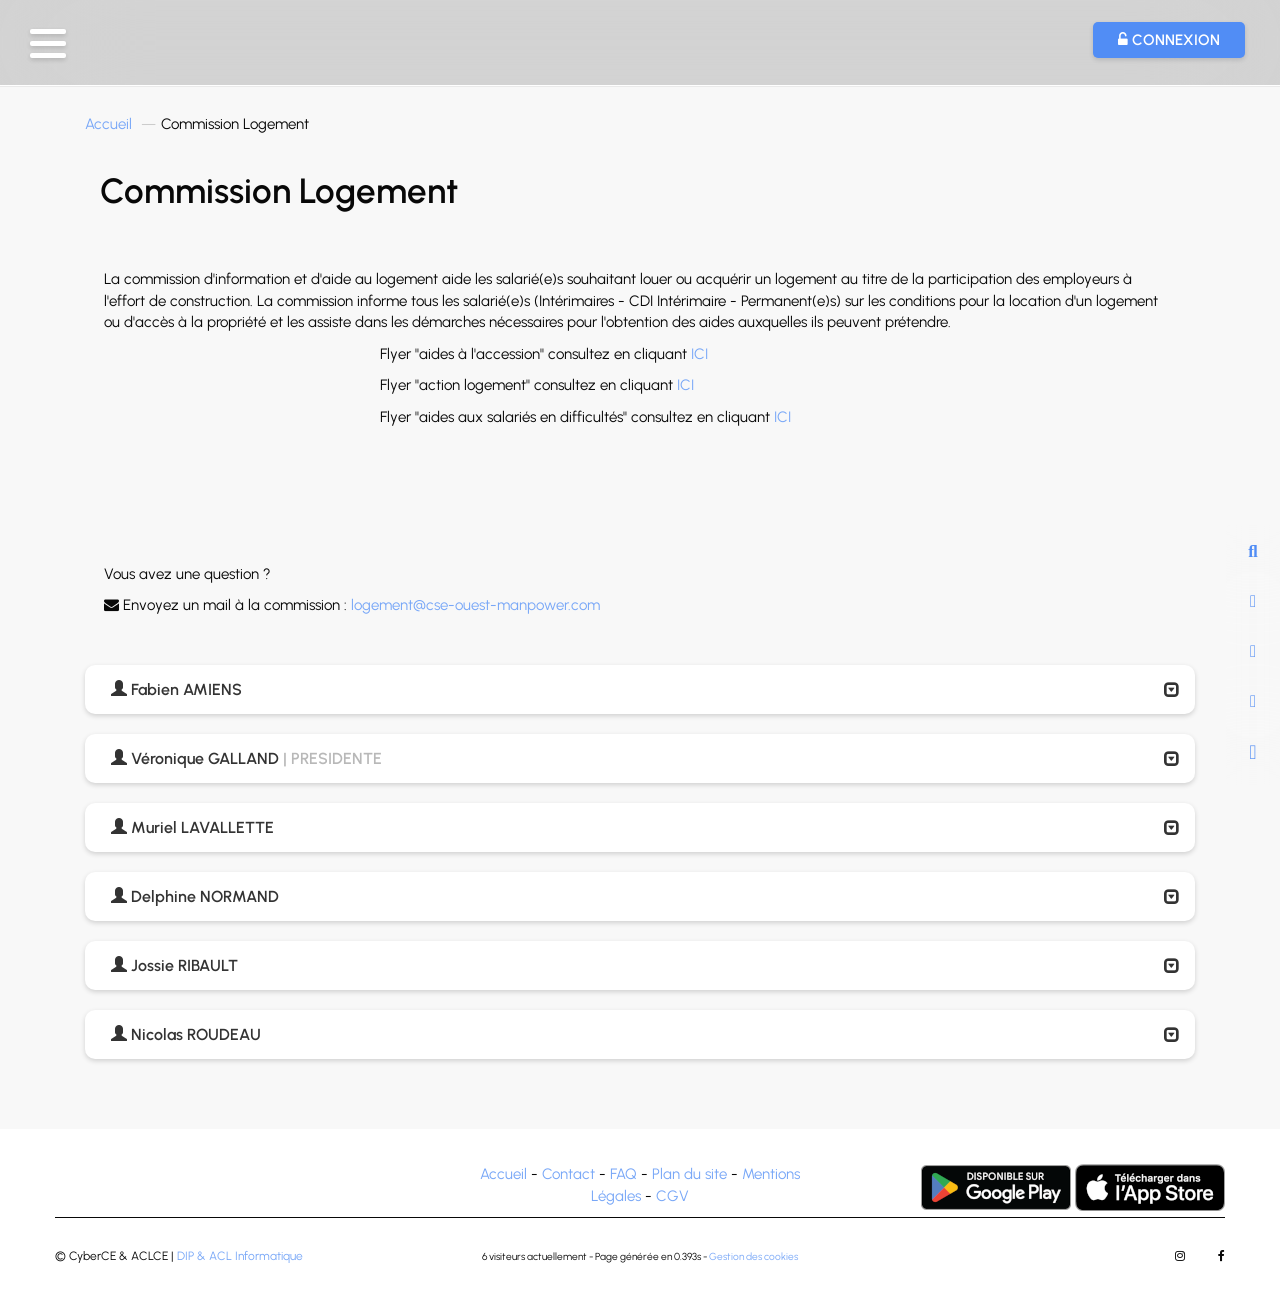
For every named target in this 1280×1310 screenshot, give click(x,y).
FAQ (623, 1174)
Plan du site (689, 1174)
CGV (672, 1196)
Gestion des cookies (753, 1256)
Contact (568, 1174)
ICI (699, 354)
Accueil (108, 124)
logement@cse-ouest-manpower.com (475, 605)
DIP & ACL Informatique (240, 1256)
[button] (48, 43)
